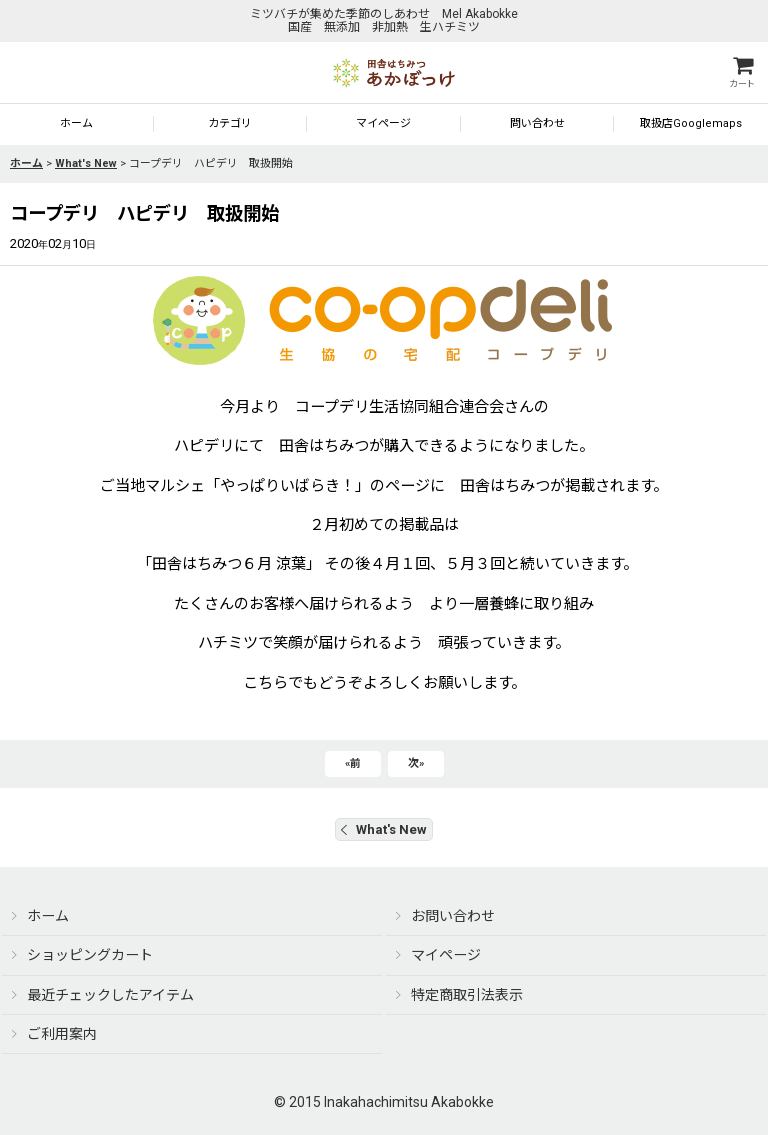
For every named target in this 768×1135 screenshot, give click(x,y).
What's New (384, 829)
